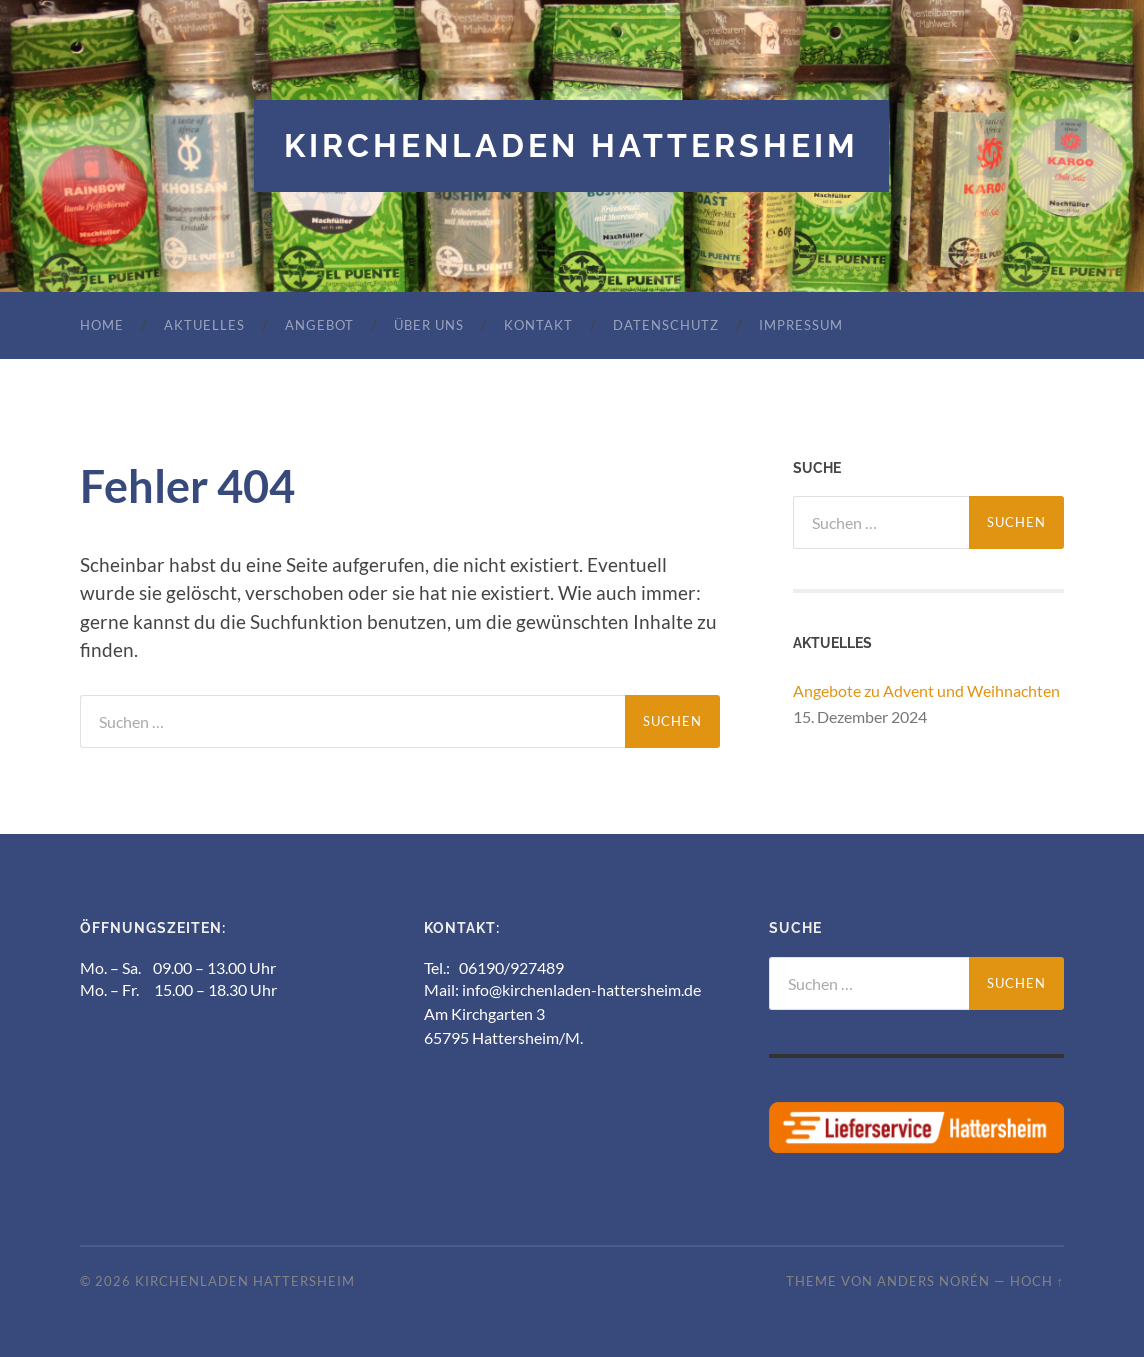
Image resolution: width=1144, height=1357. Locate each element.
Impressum (801, 325)
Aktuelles (204, 325)
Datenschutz (666, 325)
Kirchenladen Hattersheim (571, 145)
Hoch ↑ (1037, 1281)
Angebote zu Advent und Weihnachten (926, 690)
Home (102, 325)
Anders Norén (933, 1281)
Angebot (319, 325)
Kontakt (538, 325)
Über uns (429, 325)
